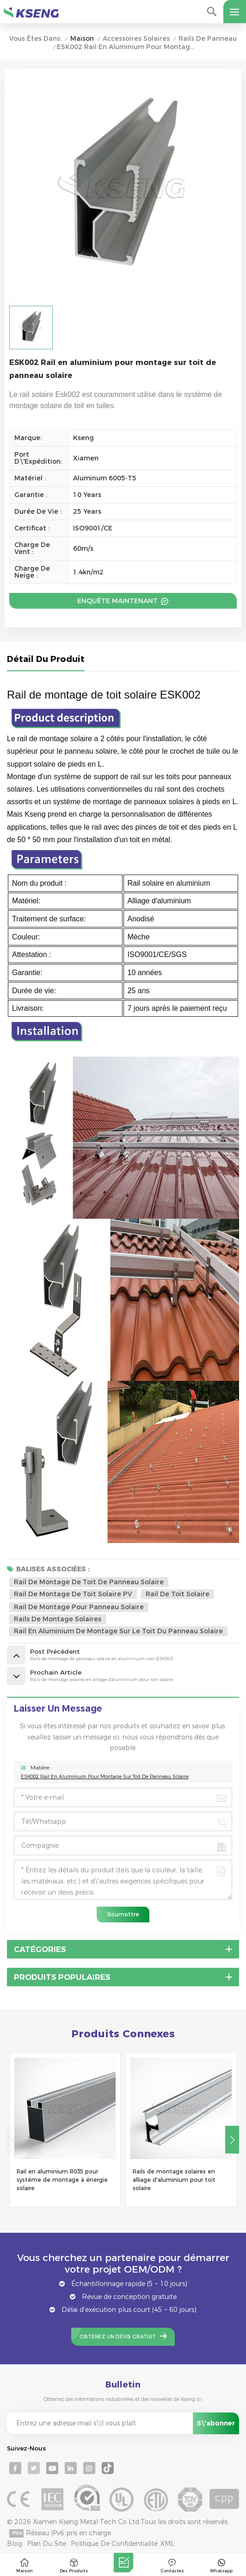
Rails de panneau (207, 38)
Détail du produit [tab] (46, 659)
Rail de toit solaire (177, 1594)
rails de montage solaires (57, 1619)
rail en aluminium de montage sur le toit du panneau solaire (118, 1631)
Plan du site (46, 2543)
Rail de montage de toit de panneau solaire (89, 1582)
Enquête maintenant (118, 601)
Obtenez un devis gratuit (118, 2337)
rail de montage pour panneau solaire (79, 1607)
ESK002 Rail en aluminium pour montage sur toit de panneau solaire (105, 1777)
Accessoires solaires (136, 38)
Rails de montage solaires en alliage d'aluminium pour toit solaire (174, 2180)
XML (167, 2543)
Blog (14, 2543)
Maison (82, 38)
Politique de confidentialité (114, 2543)
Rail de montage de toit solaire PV (73, 1594)
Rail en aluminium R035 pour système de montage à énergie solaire (62, 2180)
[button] (232, 2140)
